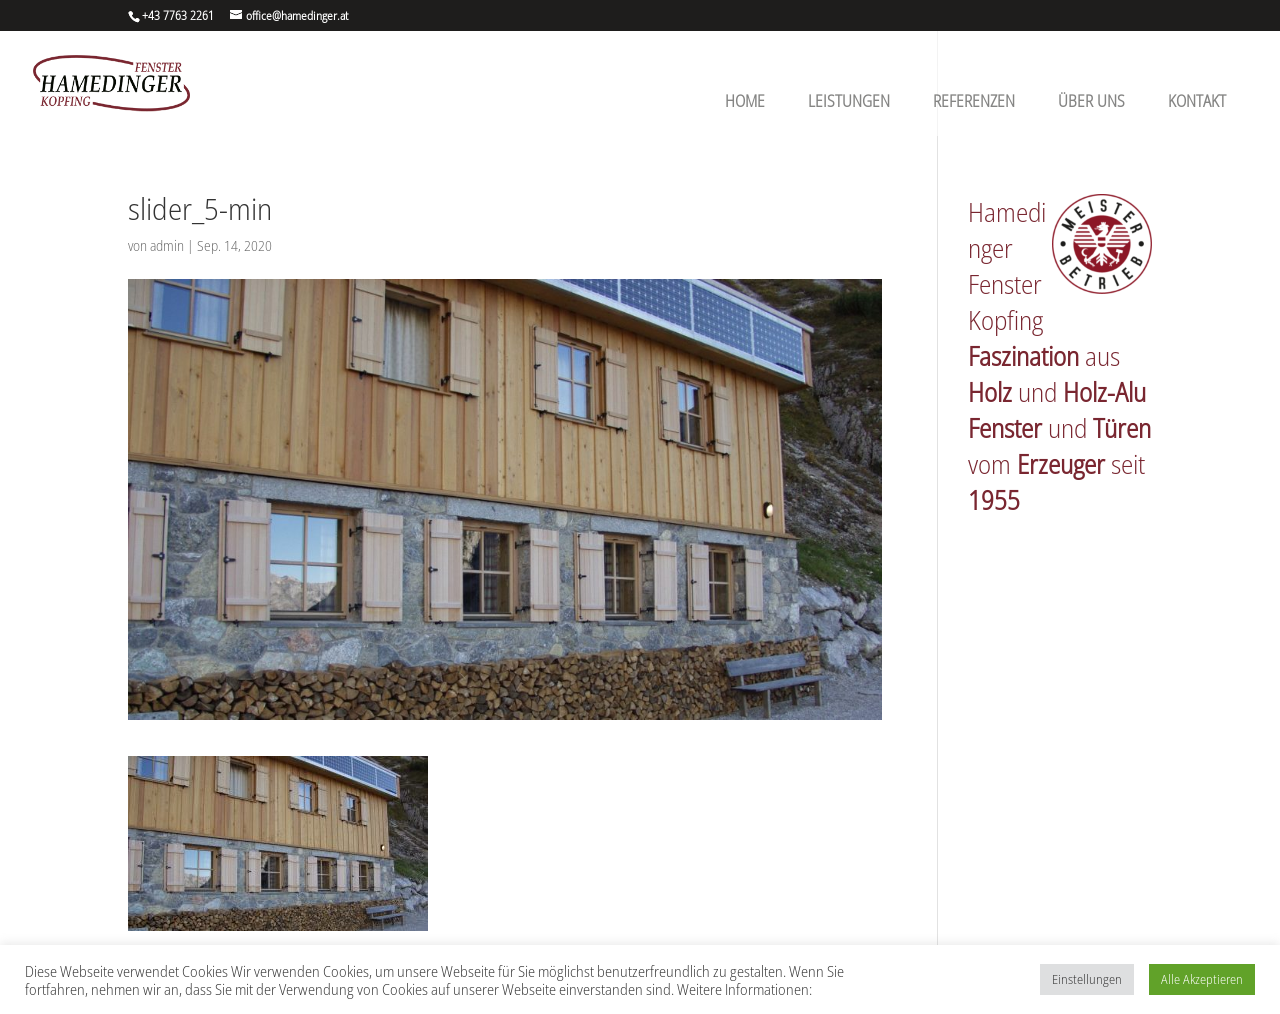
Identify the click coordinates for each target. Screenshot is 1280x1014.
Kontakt (1197, 101)
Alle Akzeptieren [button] (1202, 979)
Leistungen (849, 101)
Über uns (1091, 101)
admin (167, 245)
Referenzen (974, 101)
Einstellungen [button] (1087, 979)
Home (745, 101)
